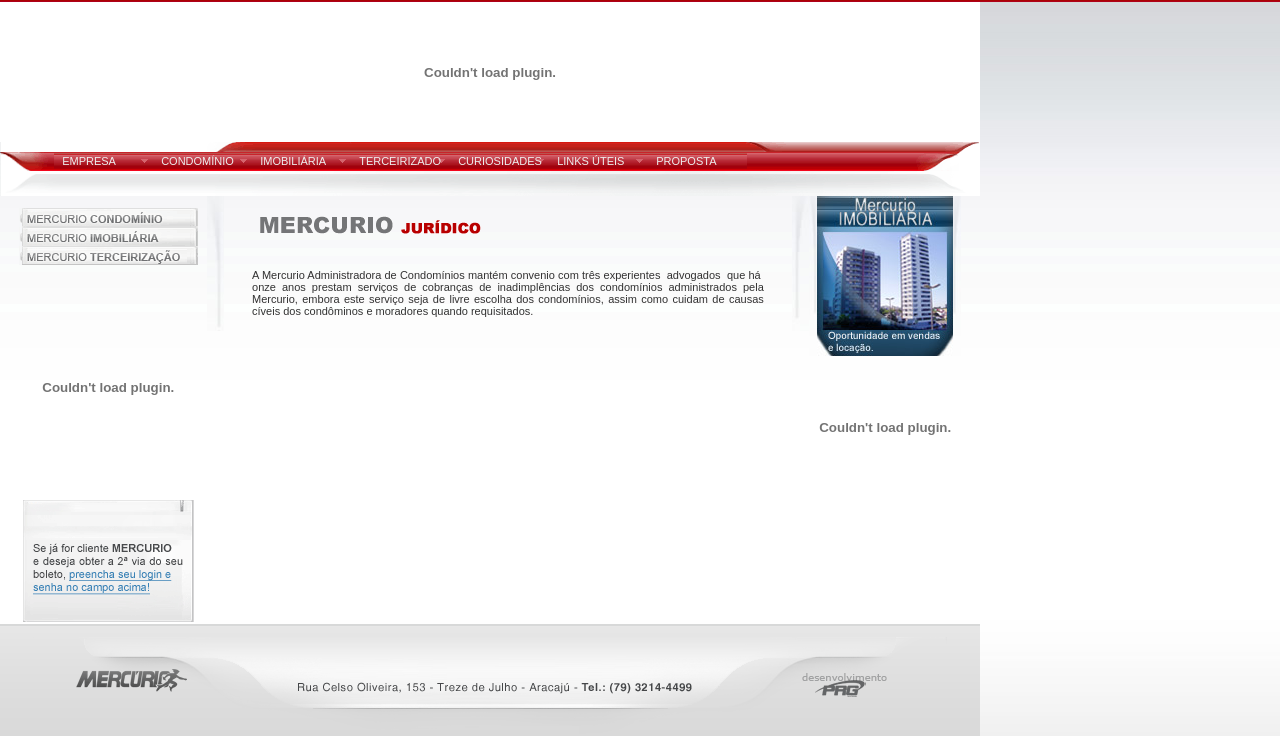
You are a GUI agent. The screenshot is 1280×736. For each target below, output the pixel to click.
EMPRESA (89, 161)
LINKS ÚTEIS (590, 161)
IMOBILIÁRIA (293, 161)
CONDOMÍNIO (197, 161)
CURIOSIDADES (500, 161)
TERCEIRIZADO (400, 161)
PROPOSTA (686, 161)
